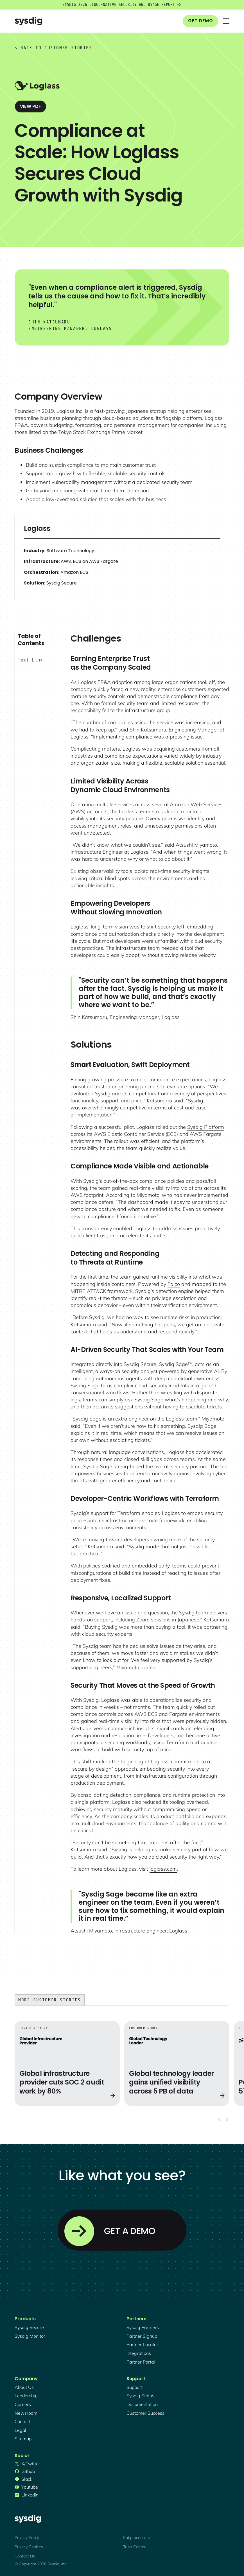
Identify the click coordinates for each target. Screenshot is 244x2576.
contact (22, 2421)
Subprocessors (136, 2537)
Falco (174, 1284)
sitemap (23, 2438)
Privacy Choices (29, 2546)
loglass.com (163, 1869)
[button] (226, 21)
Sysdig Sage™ (175, 1364)
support (134, 2387)
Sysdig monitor (30, 2336)
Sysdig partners (142, 2327)
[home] (28, 21)
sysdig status (140, 2395)
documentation (142, 2404)
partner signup (141, 2336)
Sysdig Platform (205, 1127)
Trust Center (134, 2546)
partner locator (142, 2344)
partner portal (140, 2362)
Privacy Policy (27, 2537)
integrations (138, 2353)
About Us (24, 2387)
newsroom (26, 2413)
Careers (23, 2404)
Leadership (26, 2395)
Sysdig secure (29, 2327)
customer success (145, 2413)
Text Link (30, 660)
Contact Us (25, 2556)
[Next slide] (227, 2119)
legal (20, 2430)
